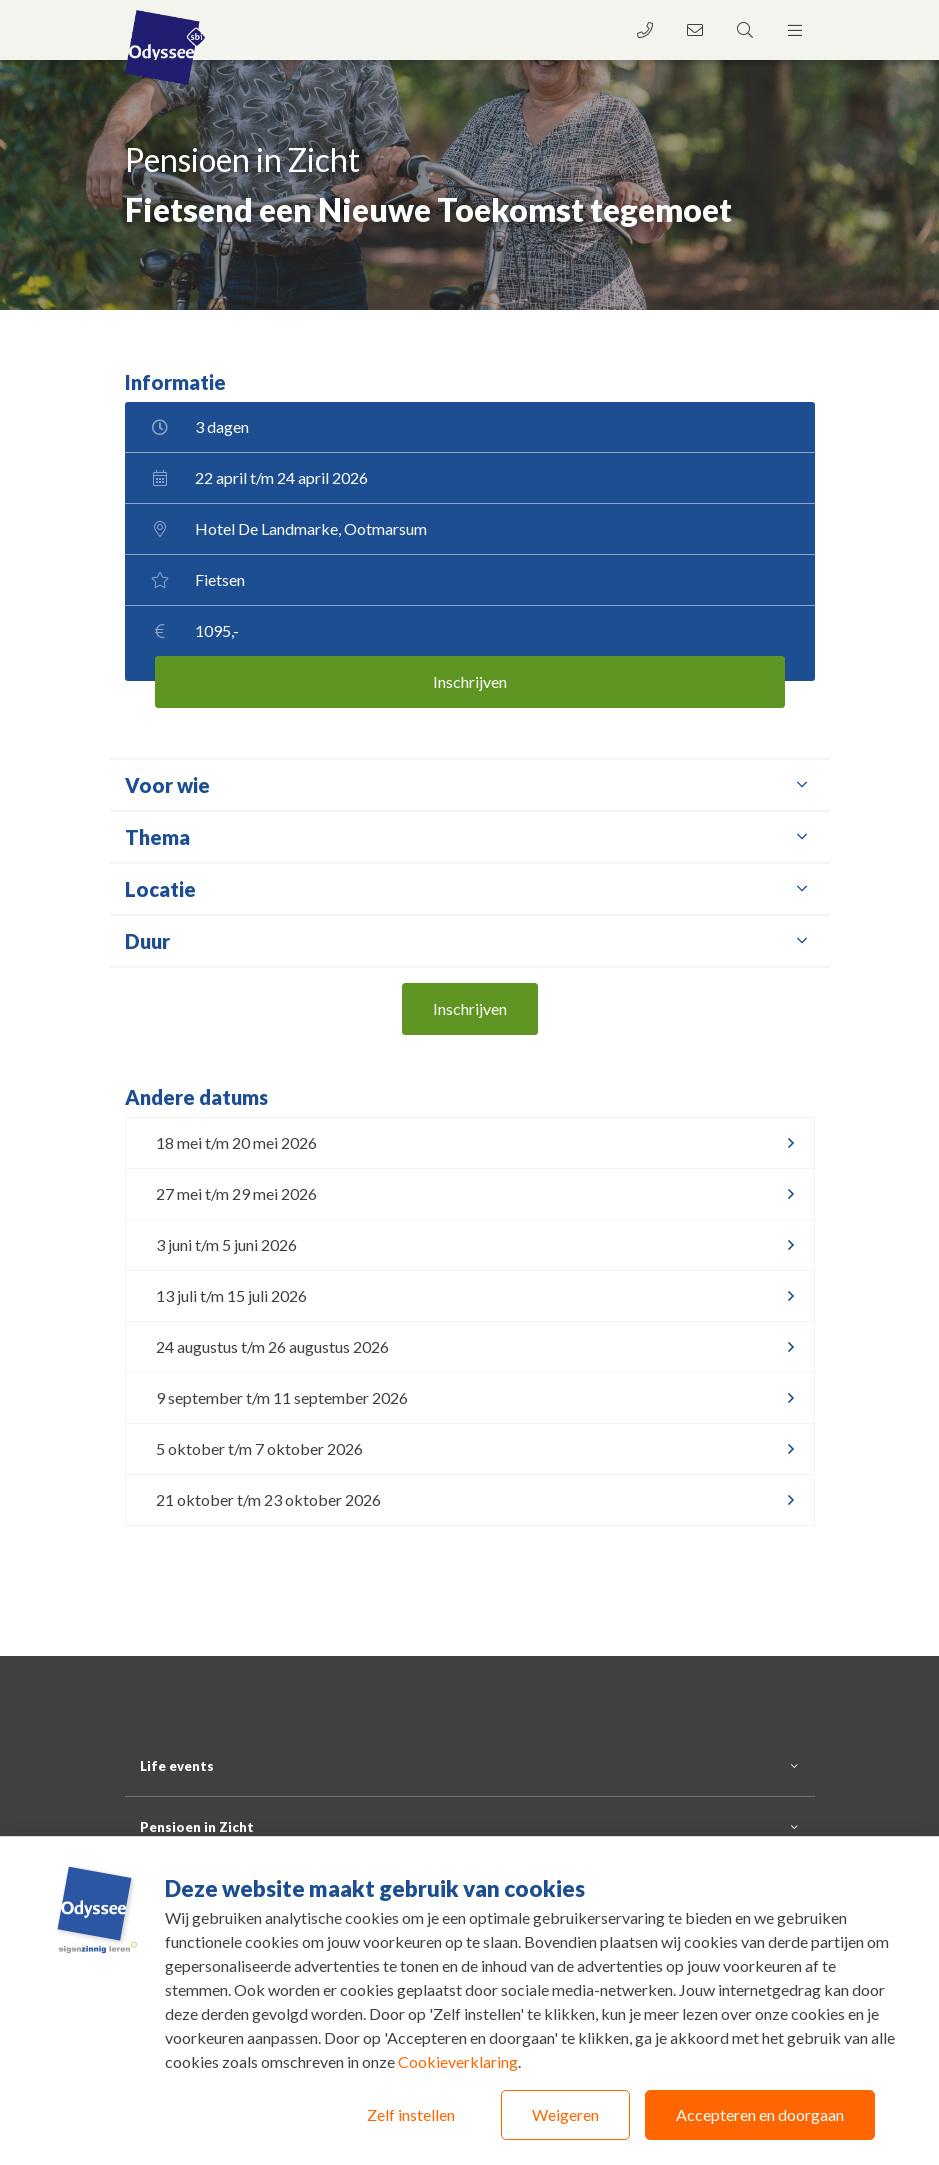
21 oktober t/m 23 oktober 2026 (268, 1499)
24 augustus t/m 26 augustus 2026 (272, 1346)
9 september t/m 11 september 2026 (282, 1397)
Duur (470, 941)
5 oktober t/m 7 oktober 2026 (259, 1448)
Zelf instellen (411, 2114)
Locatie (470, 889)
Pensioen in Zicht (197, 1827)
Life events (177, 1766)
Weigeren (565, 2114)
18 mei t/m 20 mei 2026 (236, 1142)
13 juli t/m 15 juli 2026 (231, 1295)
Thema (470, 837)
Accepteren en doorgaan (760, 2114)
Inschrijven (470, 681)
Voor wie (470, 785)
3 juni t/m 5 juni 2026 (226, 1244)
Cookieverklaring (458, 2061)
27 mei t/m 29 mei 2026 (236, 1193)
